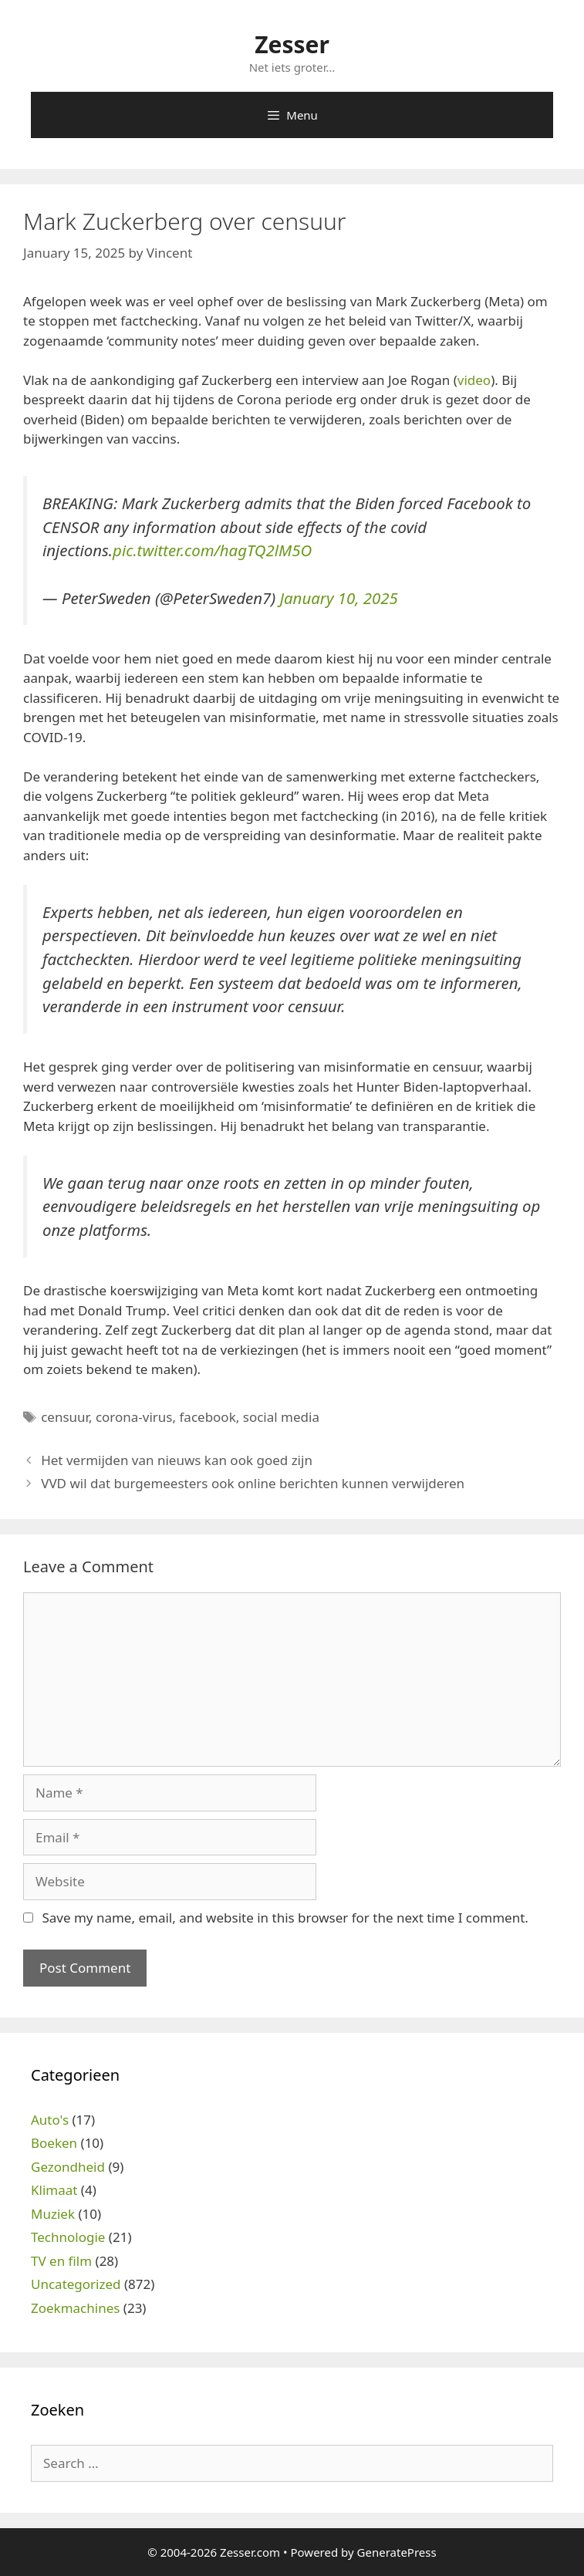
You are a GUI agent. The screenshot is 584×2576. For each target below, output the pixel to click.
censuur (65, 1417)
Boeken (54, 2143)
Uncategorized (76, 2284)
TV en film (61, 2261)
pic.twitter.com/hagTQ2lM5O (212, 550)
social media (281, 1417)
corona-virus (134, 1417)
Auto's (50, 2120)
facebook (208, 1417)
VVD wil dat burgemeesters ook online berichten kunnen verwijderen (252, 1483)
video (474, 380)
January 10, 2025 (338, 598)
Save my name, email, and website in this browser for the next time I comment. (285, 1917)
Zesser (292, 44)
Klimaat (54, 2190)
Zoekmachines (75, 2308)
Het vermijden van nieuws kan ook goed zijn (176, 1460)
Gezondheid (68, 2167)
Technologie (68, 2237)
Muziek (53, 2214)
